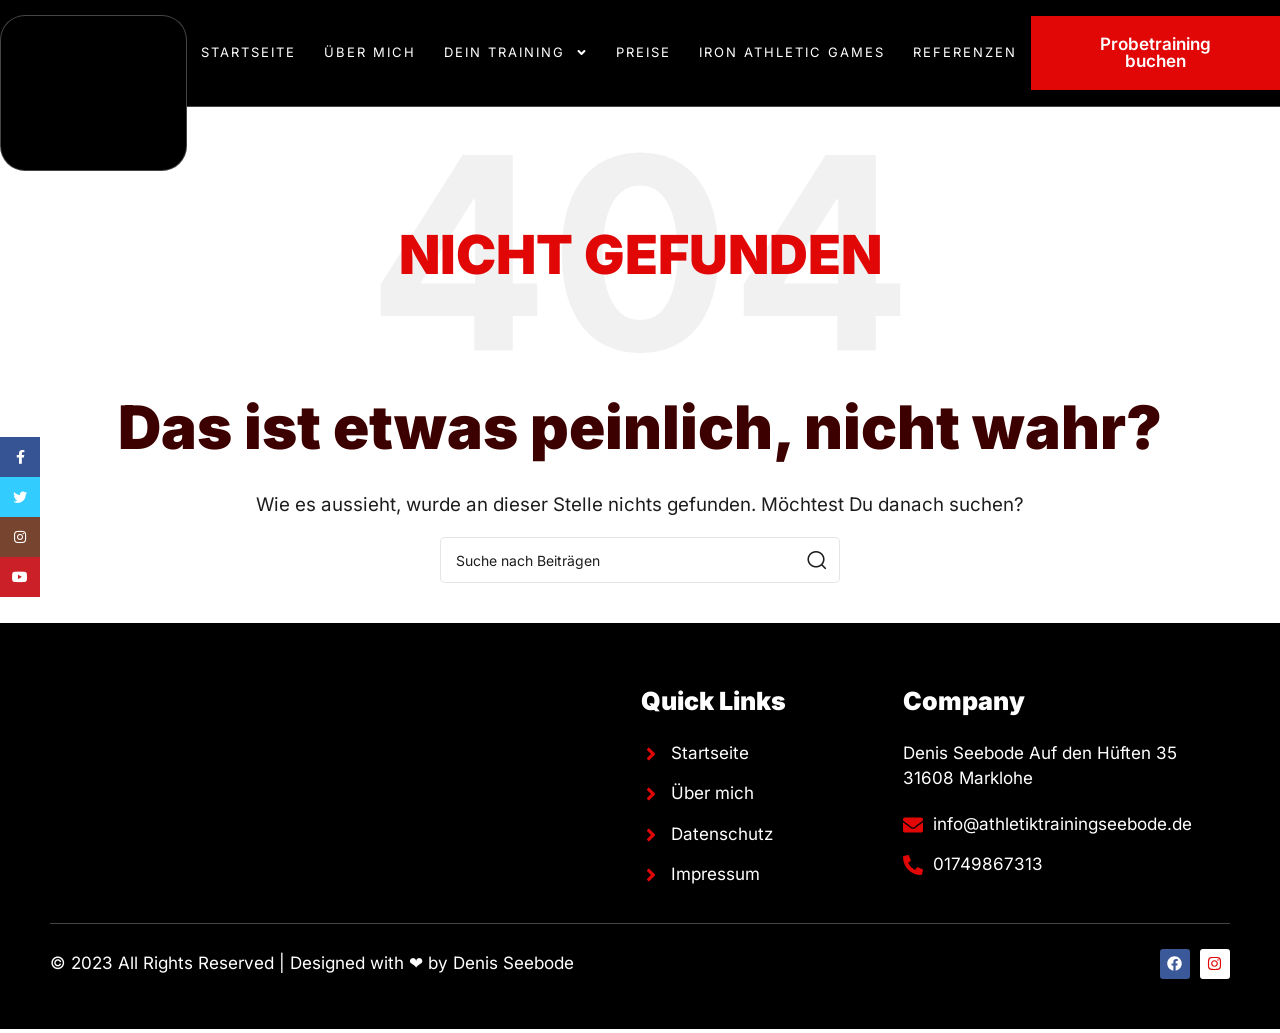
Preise (643, 52)
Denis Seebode (513, 963)
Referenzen (965, 52)
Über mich (370, 52)
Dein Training (516, 52)
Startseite (248, 52)
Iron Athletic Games (792, 52)
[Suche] (640, 560)
